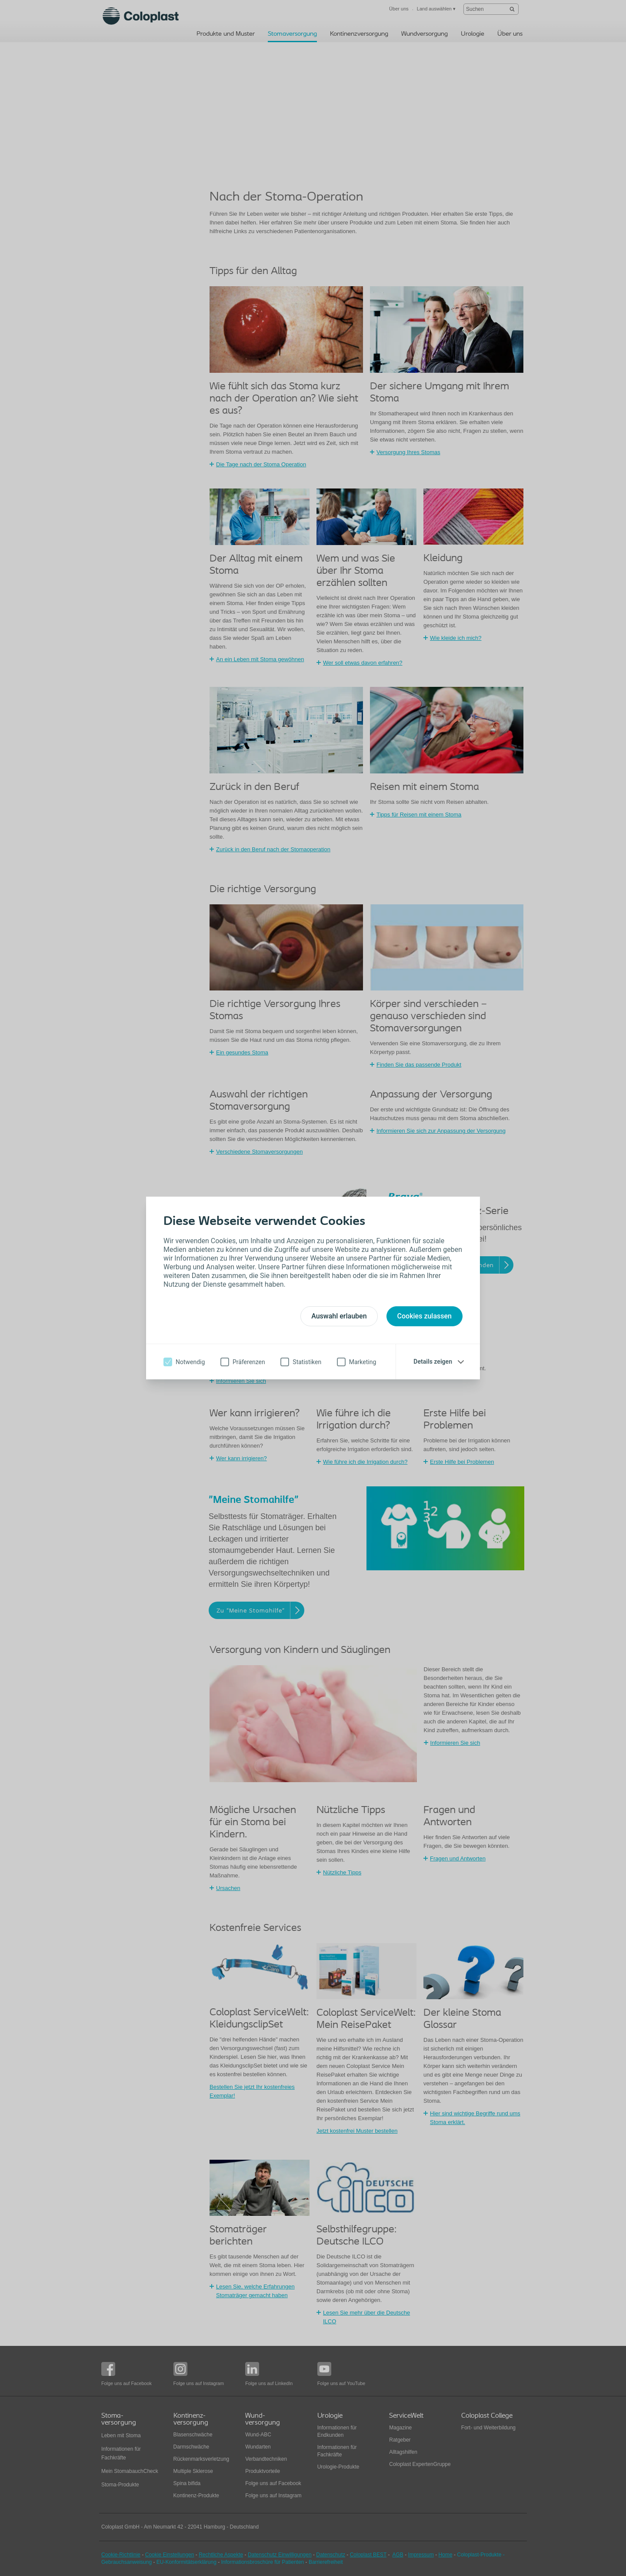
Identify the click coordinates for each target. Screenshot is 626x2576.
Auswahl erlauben (338, 1316)
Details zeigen (432, 1361)
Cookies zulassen (424, 1316)
